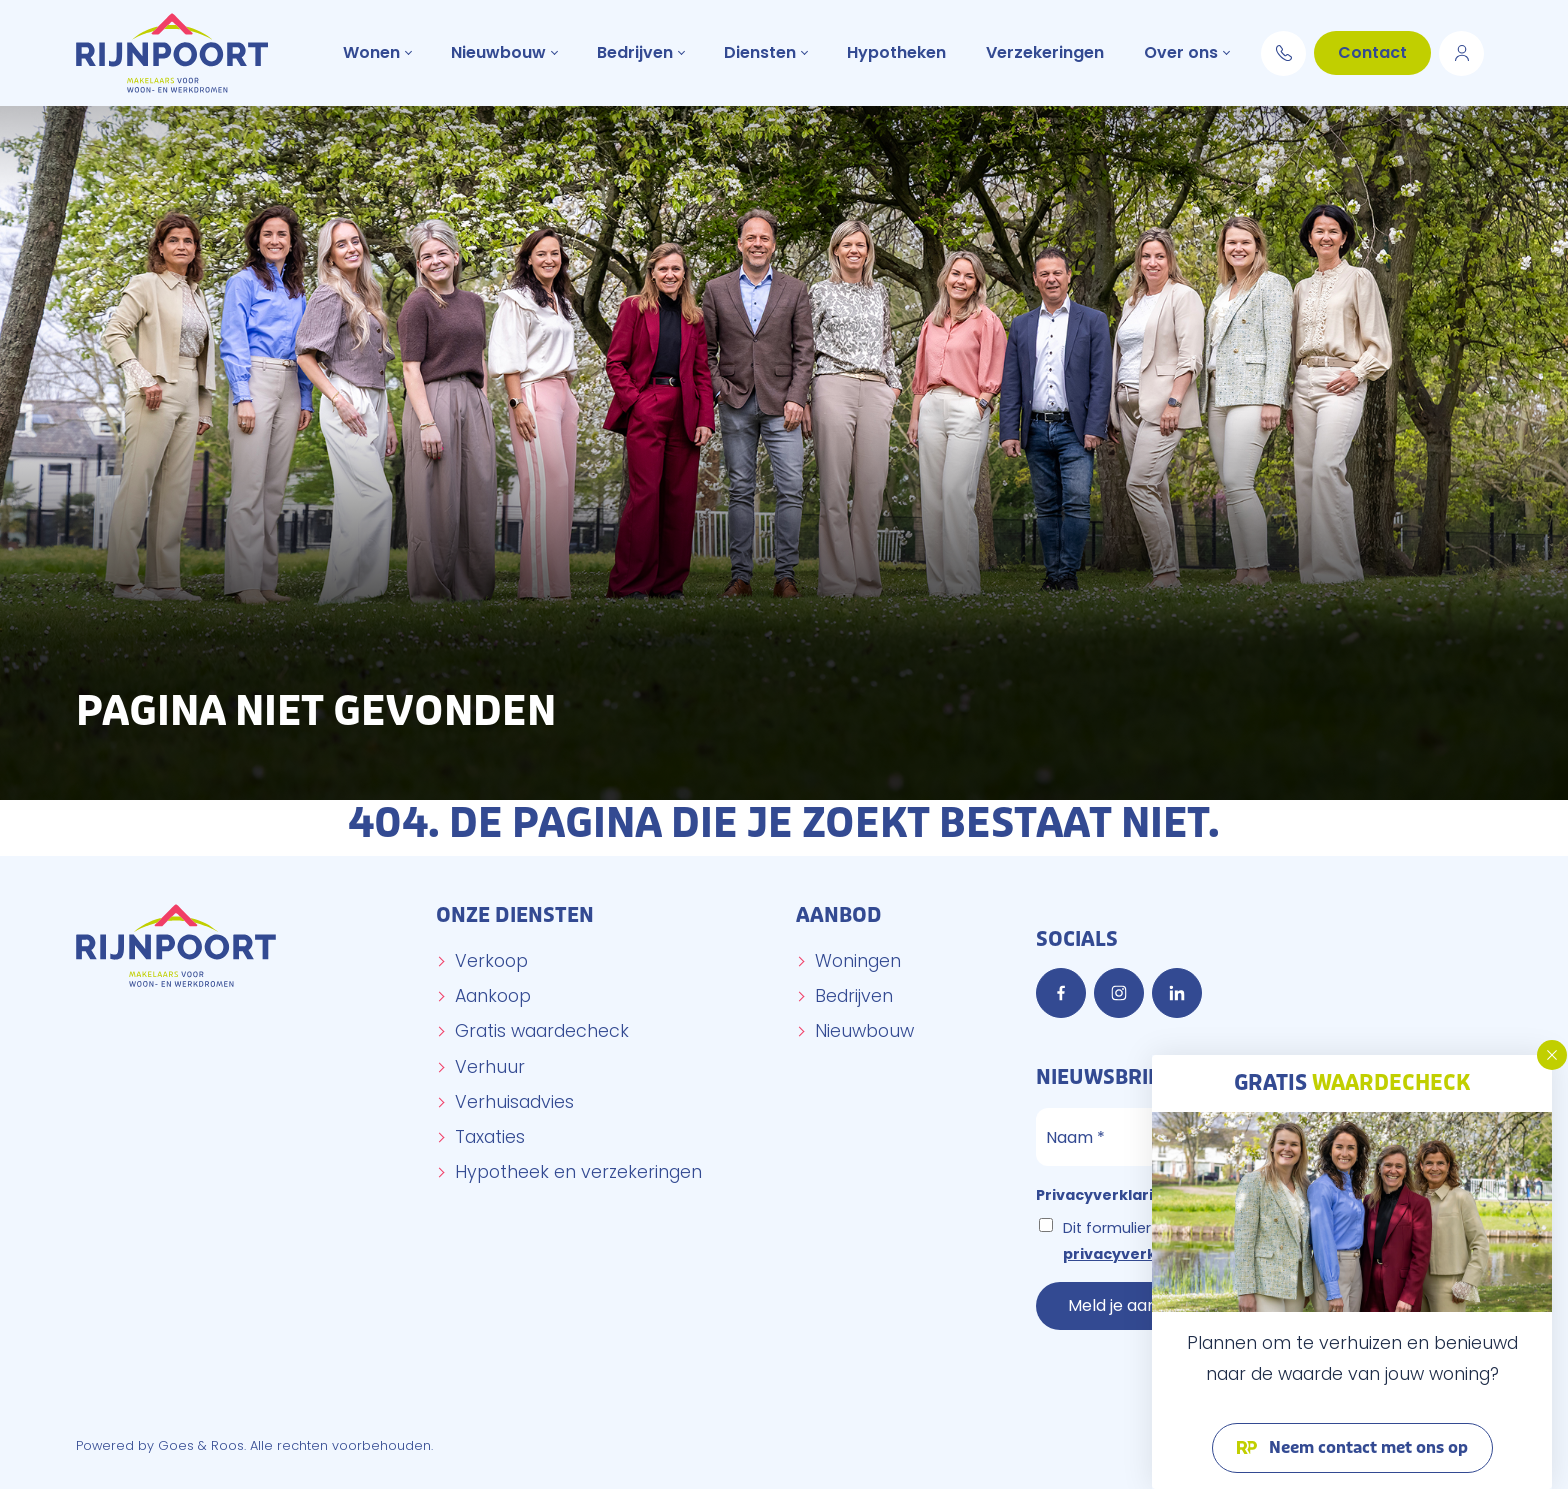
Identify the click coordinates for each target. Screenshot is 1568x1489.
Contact (1372, 52)
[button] (1552, 1055)
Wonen (371, 52)
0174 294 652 (1283, 49)
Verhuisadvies (514, 1102)
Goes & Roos (201, 1445)
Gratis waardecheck (542, 1031)
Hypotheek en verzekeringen (578, 1172)
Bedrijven (635, 52)
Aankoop (493, 996)
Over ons (1181, 52)
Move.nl (1461, 49)
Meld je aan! (1115, 1305)
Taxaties (490, 1137)
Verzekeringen (1045, 52)
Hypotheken (896, 52)
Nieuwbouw (498, 52)
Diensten (760, 52)
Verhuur (490, 1067)
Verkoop (491, 961)
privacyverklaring (1132, 1254)
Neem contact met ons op (1366, 1448)
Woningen (858, 961)
